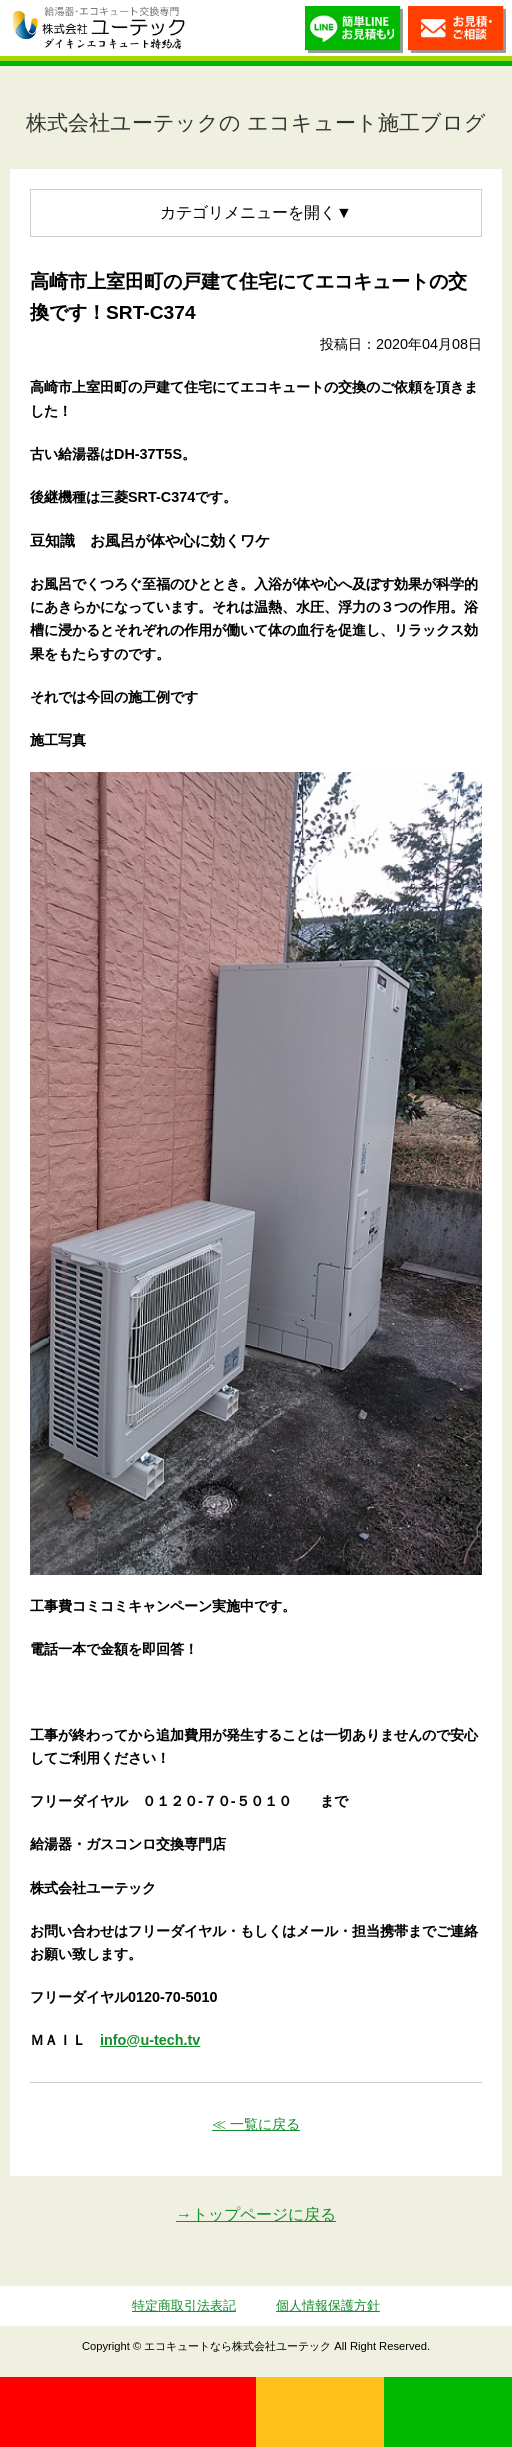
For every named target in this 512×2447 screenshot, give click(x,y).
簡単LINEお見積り (354, 33)
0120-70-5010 (128, 2412)
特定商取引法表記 (184, 2305)
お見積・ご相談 (457, 33)
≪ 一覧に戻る (256, 2124)
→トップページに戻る (256, 2214)
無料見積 (320, 2412)
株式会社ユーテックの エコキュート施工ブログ (256, 122)
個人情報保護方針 (328, 2305)
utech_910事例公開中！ (211, 30)
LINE (448, 2412)
